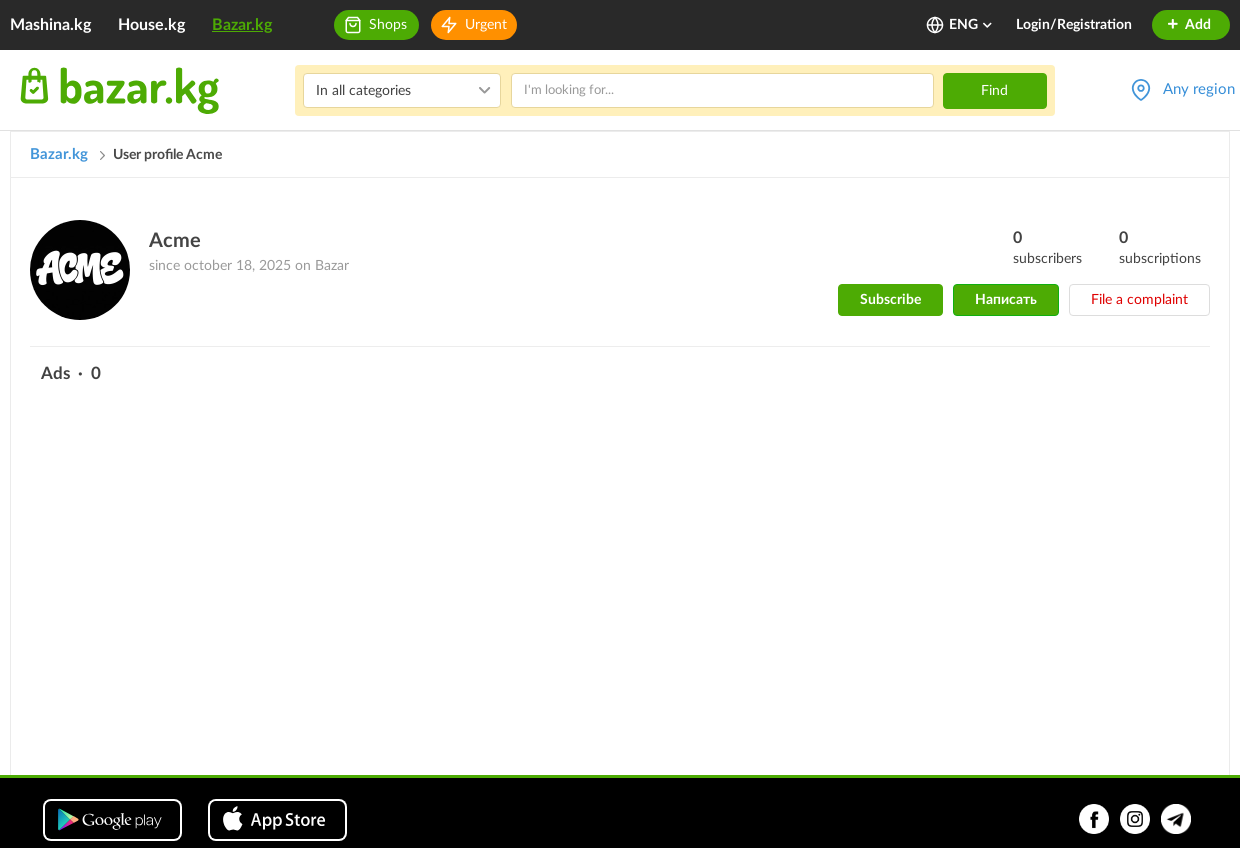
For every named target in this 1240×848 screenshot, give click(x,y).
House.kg (151, 25)
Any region (1199, 89)
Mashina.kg (50, 25)
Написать (1006, 300)
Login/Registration (1074, 25)
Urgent (486, 25)
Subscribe (890, 300)
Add (1188, 25)
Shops (388, 25)
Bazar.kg (242, 25)
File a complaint (1139, 300)
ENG (971, 25)
